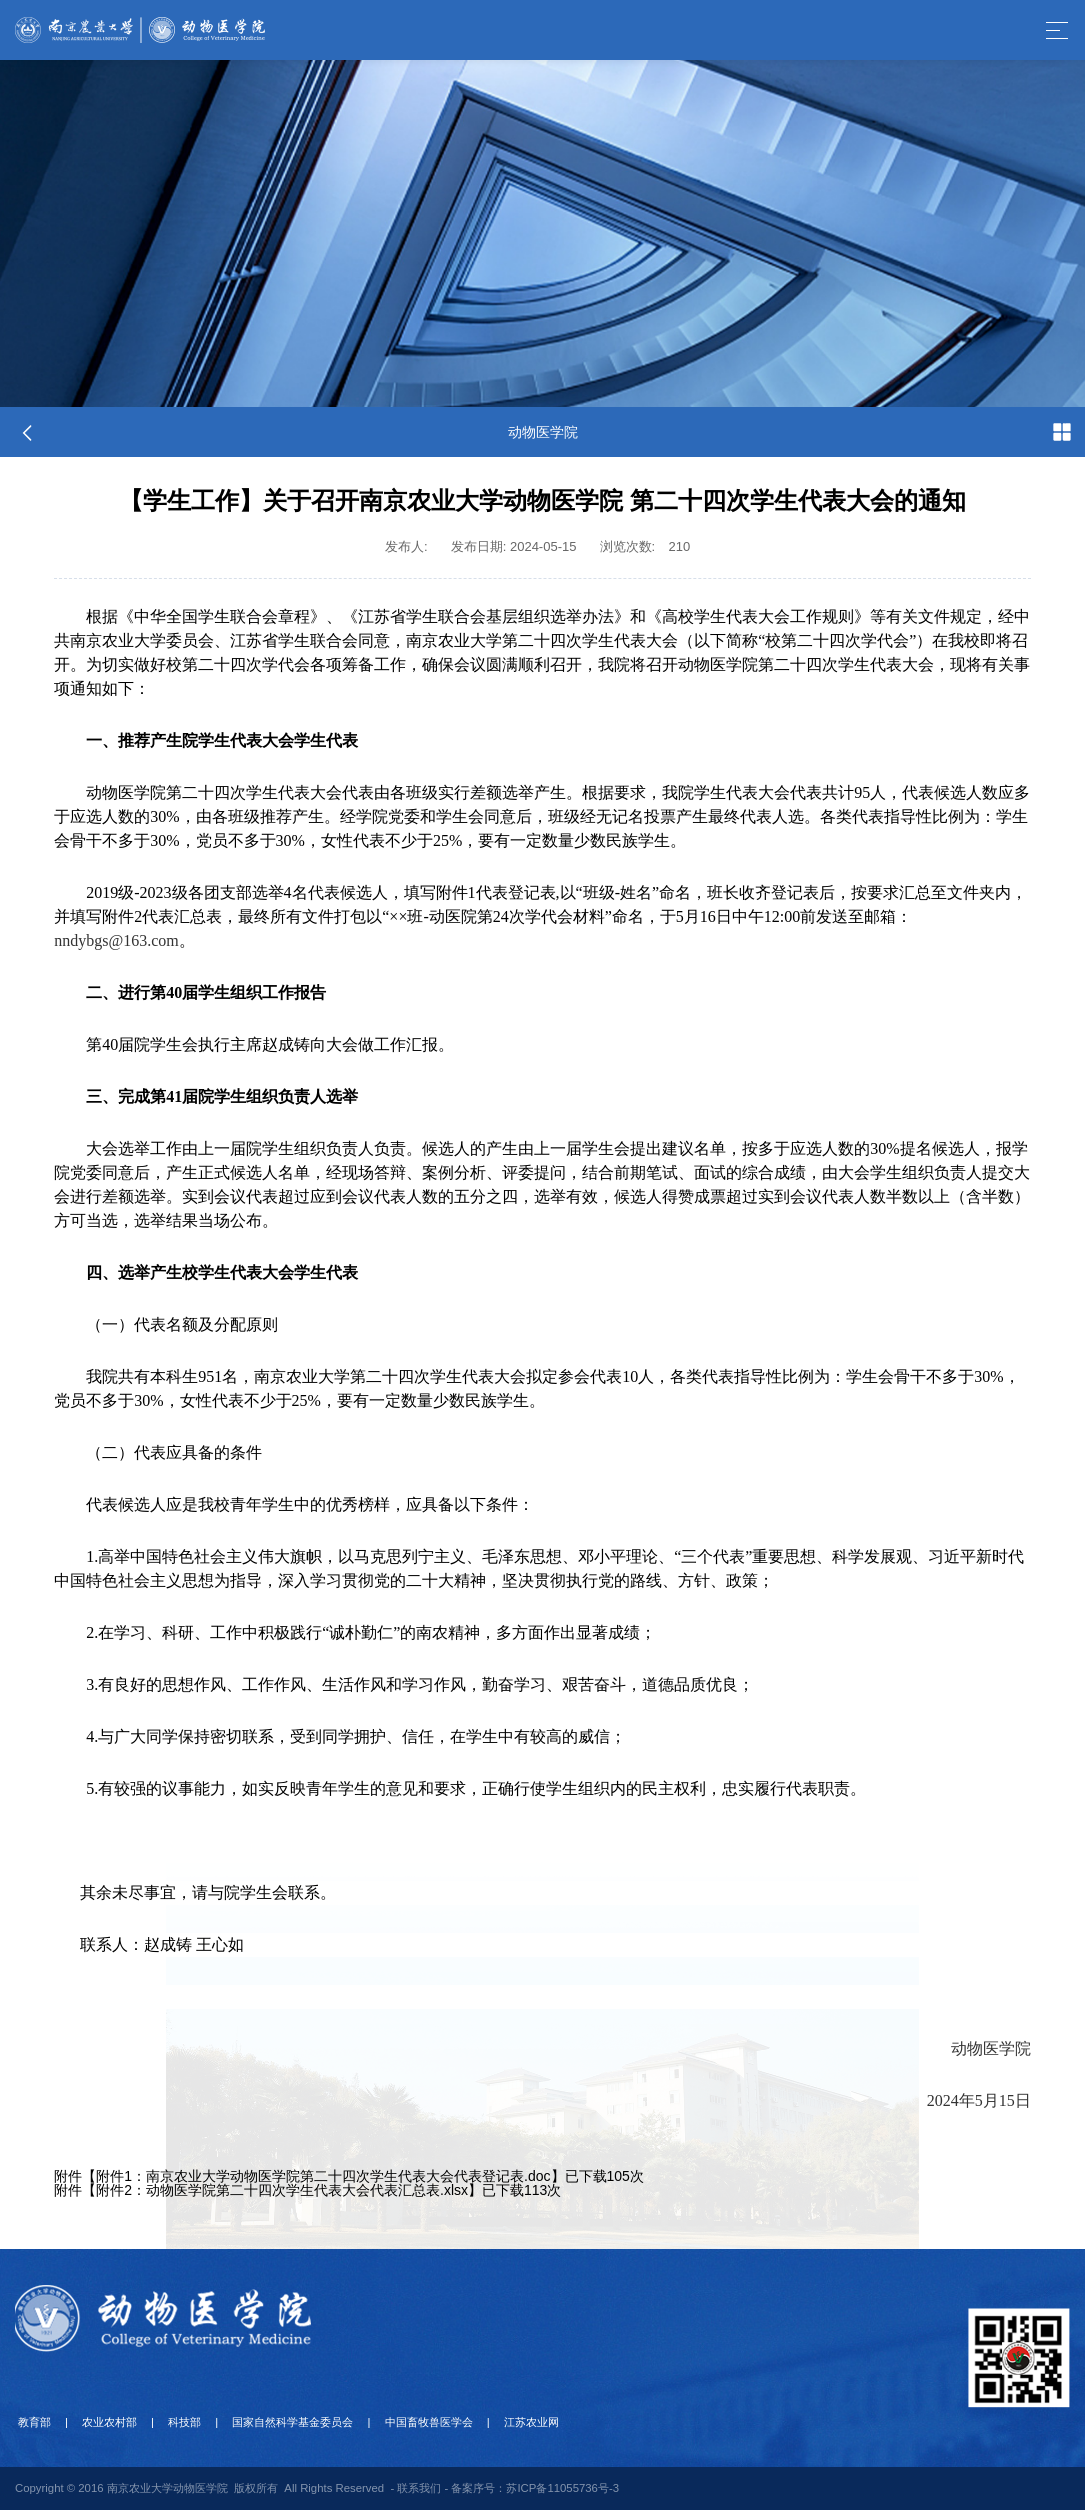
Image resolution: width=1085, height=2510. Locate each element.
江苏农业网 (501, 2422)
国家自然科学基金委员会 (273, 2422)
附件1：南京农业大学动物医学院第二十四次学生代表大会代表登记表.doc (323, 2176)
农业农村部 (101, 2422)
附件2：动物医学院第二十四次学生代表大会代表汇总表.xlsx (282, 2190)
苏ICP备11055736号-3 (562, 2488)
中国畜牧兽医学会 (404, 2422)
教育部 (31, 2422)
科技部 (170, 2422)
